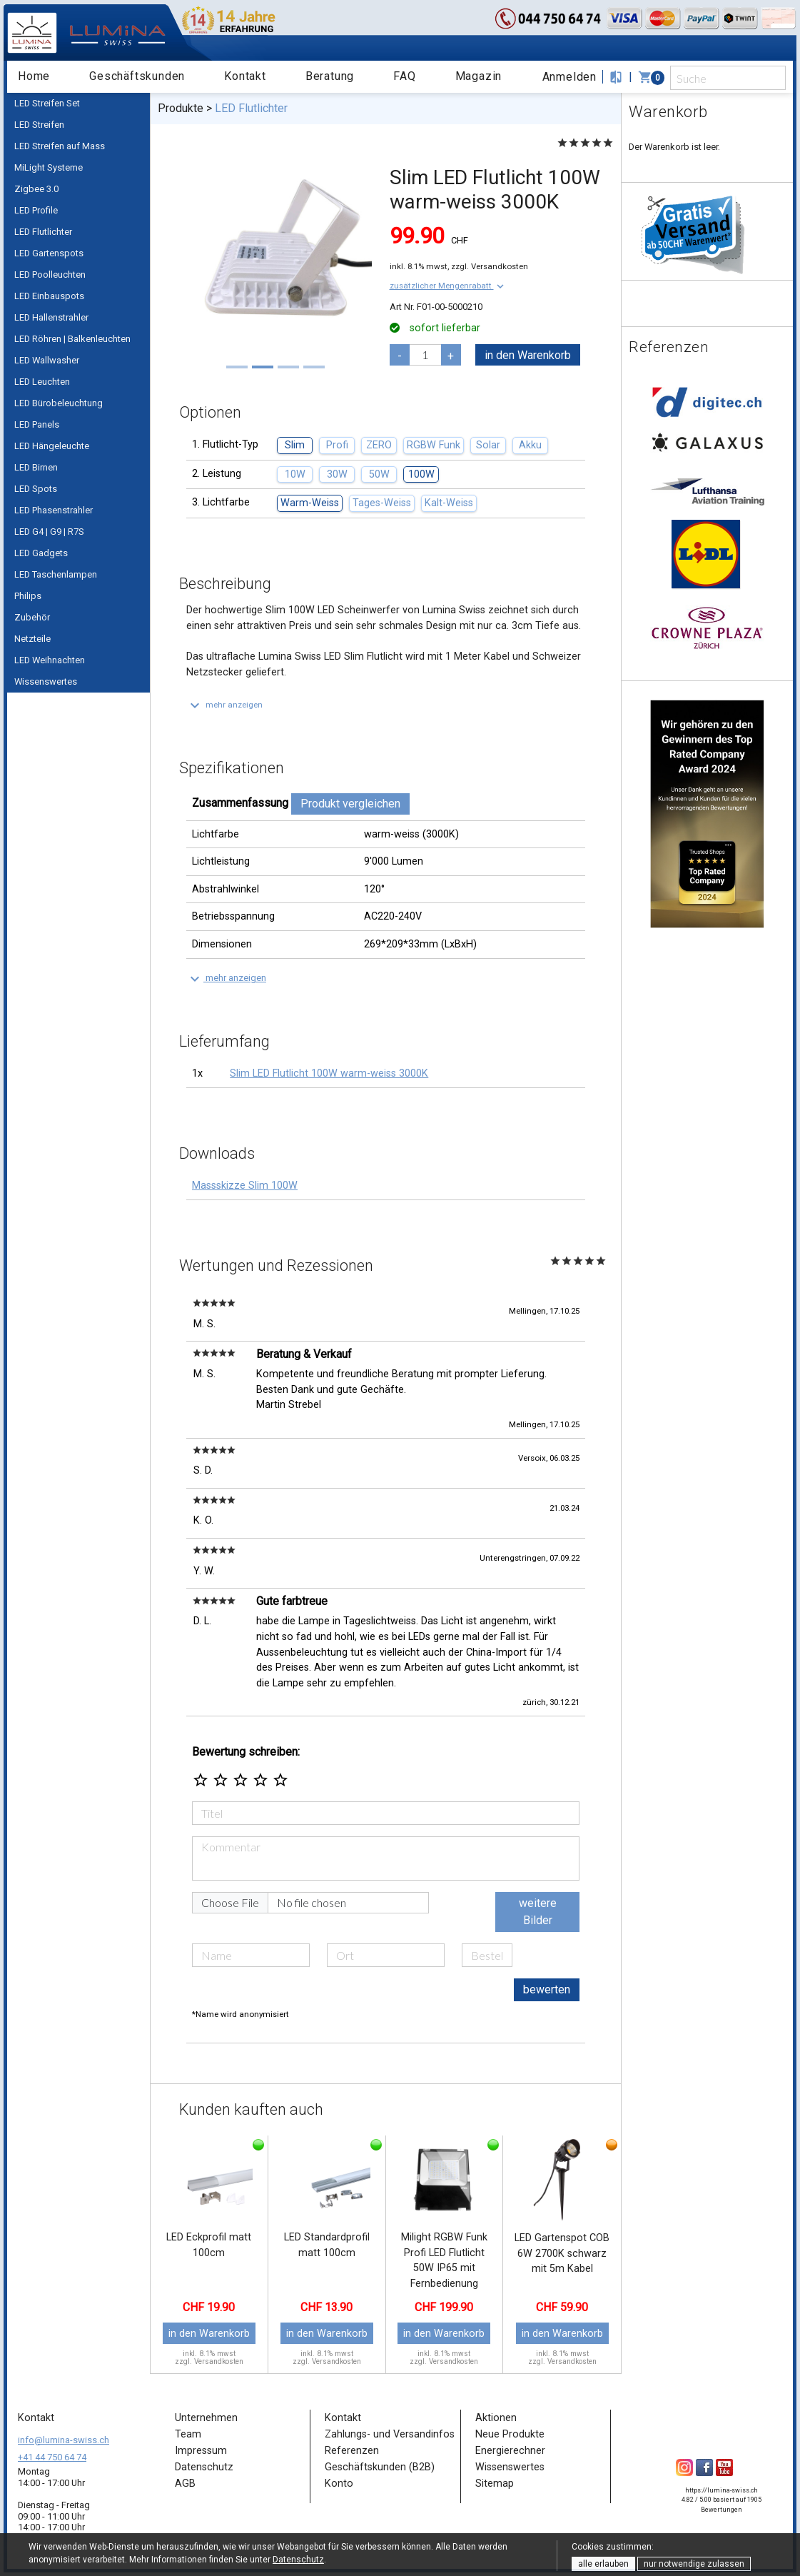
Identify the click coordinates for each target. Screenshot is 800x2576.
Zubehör (32, 617)
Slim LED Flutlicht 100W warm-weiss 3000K (329, 1073)
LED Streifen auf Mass (59, 146)
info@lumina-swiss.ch (63, 2440)
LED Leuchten (42, 381)
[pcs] (425, 355)
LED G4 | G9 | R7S (49, 531)
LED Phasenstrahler (53, 510)
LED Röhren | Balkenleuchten (72, 338)
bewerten (546, 1989)
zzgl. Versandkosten (489, 266)
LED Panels (36, 424)
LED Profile (36, 210)
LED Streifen (39, 124)
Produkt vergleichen (350, 803)
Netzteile (32, 638)
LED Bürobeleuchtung (58, 403)
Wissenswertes (45, 681)
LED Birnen (36, 467)
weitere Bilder (538, 1911)
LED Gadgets (41, 553)
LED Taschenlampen (55, 574)
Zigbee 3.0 (36, 188)
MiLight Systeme (48, 167)
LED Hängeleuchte (51, 446)
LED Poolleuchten (50, 274)
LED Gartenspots (48, 253)
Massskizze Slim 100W (245, 1185)
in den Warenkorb (528, 355)
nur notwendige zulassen (694, 2564)
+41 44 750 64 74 (52, 2457)
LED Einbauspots (49, 296)
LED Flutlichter (43, 231)
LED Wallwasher (46, 360)
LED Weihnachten (49, 660)
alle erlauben (603, 2564)
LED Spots (35, 488)
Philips (27, 595)
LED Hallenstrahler (51, 317)
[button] (448, 286)
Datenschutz (298, 2560)
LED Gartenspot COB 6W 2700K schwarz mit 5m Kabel (562, 2253)
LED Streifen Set (47, 103)
